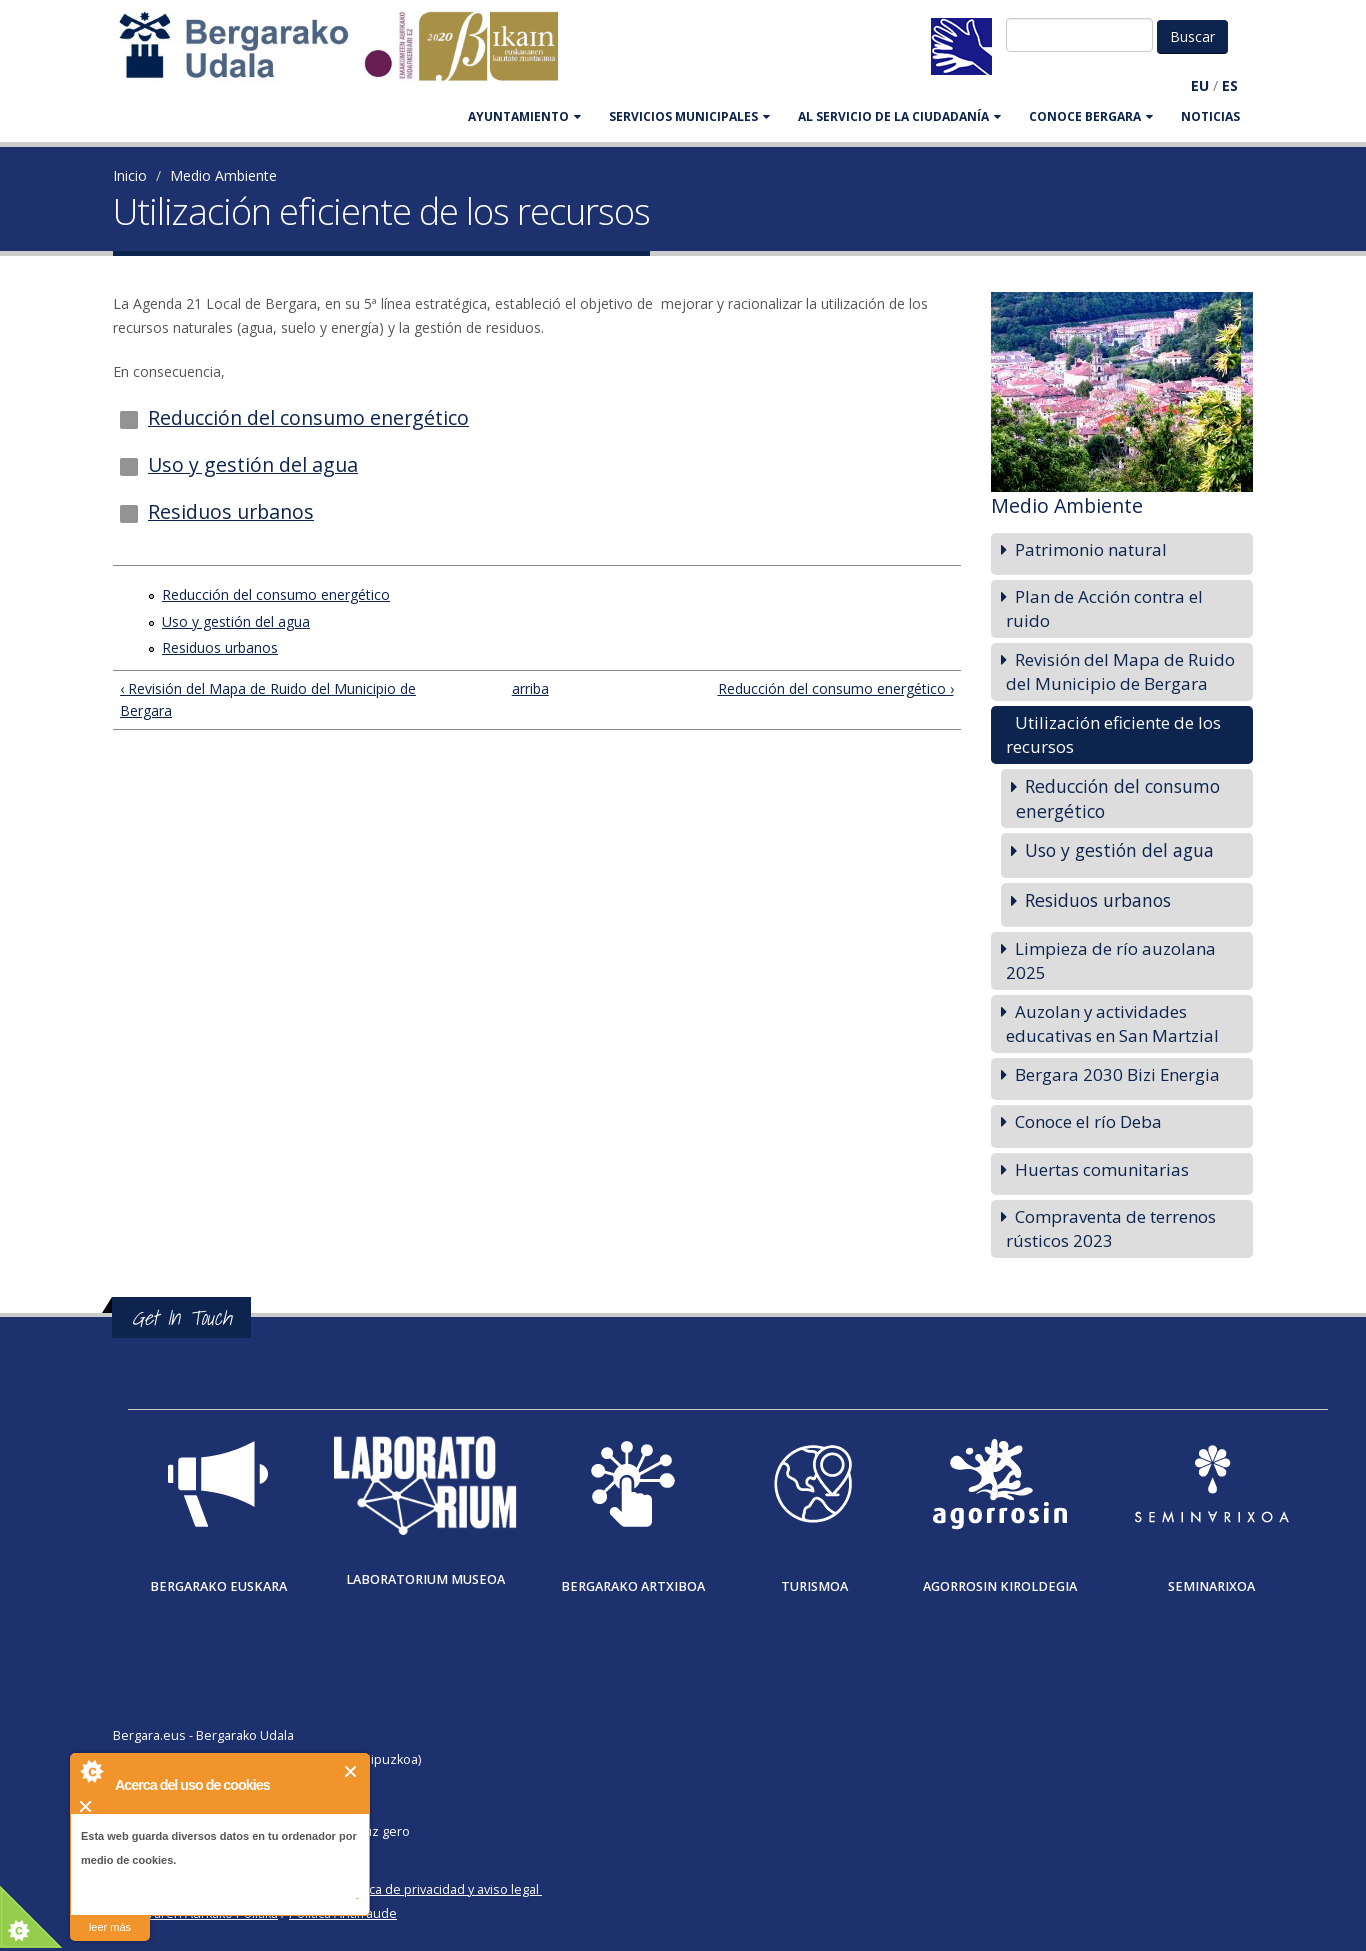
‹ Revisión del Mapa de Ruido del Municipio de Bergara (268, 699)
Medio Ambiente (223, 175)
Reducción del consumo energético (308, 417)
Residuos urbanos (231, 511)
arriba (528, 688)
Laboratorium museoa (425, 1579)
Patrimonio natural (1091, 549)
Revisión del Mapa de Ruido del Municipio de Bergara (1120, 671)
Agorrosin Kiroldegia (1000, 1586)
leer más (110, 1927)
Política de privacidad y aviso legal (439, 1889)
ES (1230, 85)
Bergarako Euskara (218, 1586)
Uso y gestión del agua (253, 464)
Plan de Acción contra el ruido (1104, 608)
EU (1200, 85)
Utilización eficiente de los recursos (1113, 734)
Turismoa (814, 1586)
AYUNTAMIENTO (524, 116)
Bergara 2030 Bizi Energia (1117, 1074)
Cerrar (351, 1771)
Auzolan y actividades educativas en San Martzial (1112, 1023)
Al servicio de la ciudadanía (899, 116)
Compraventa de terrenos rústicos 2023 (1111, 1228)
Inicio (130, 175)
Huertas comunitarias (1102, 1169)
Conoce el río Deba (1088, 1121)
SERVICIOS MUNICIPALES (689, 116)
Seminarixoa (1211, 1586)
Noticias (1210, 116)
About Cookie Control (91, 1771)
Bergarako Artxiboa (633, 1586)
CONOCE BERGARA (1091, 116)
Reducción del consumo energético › (836, 688)
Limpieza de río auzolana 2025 (1111, 960)
